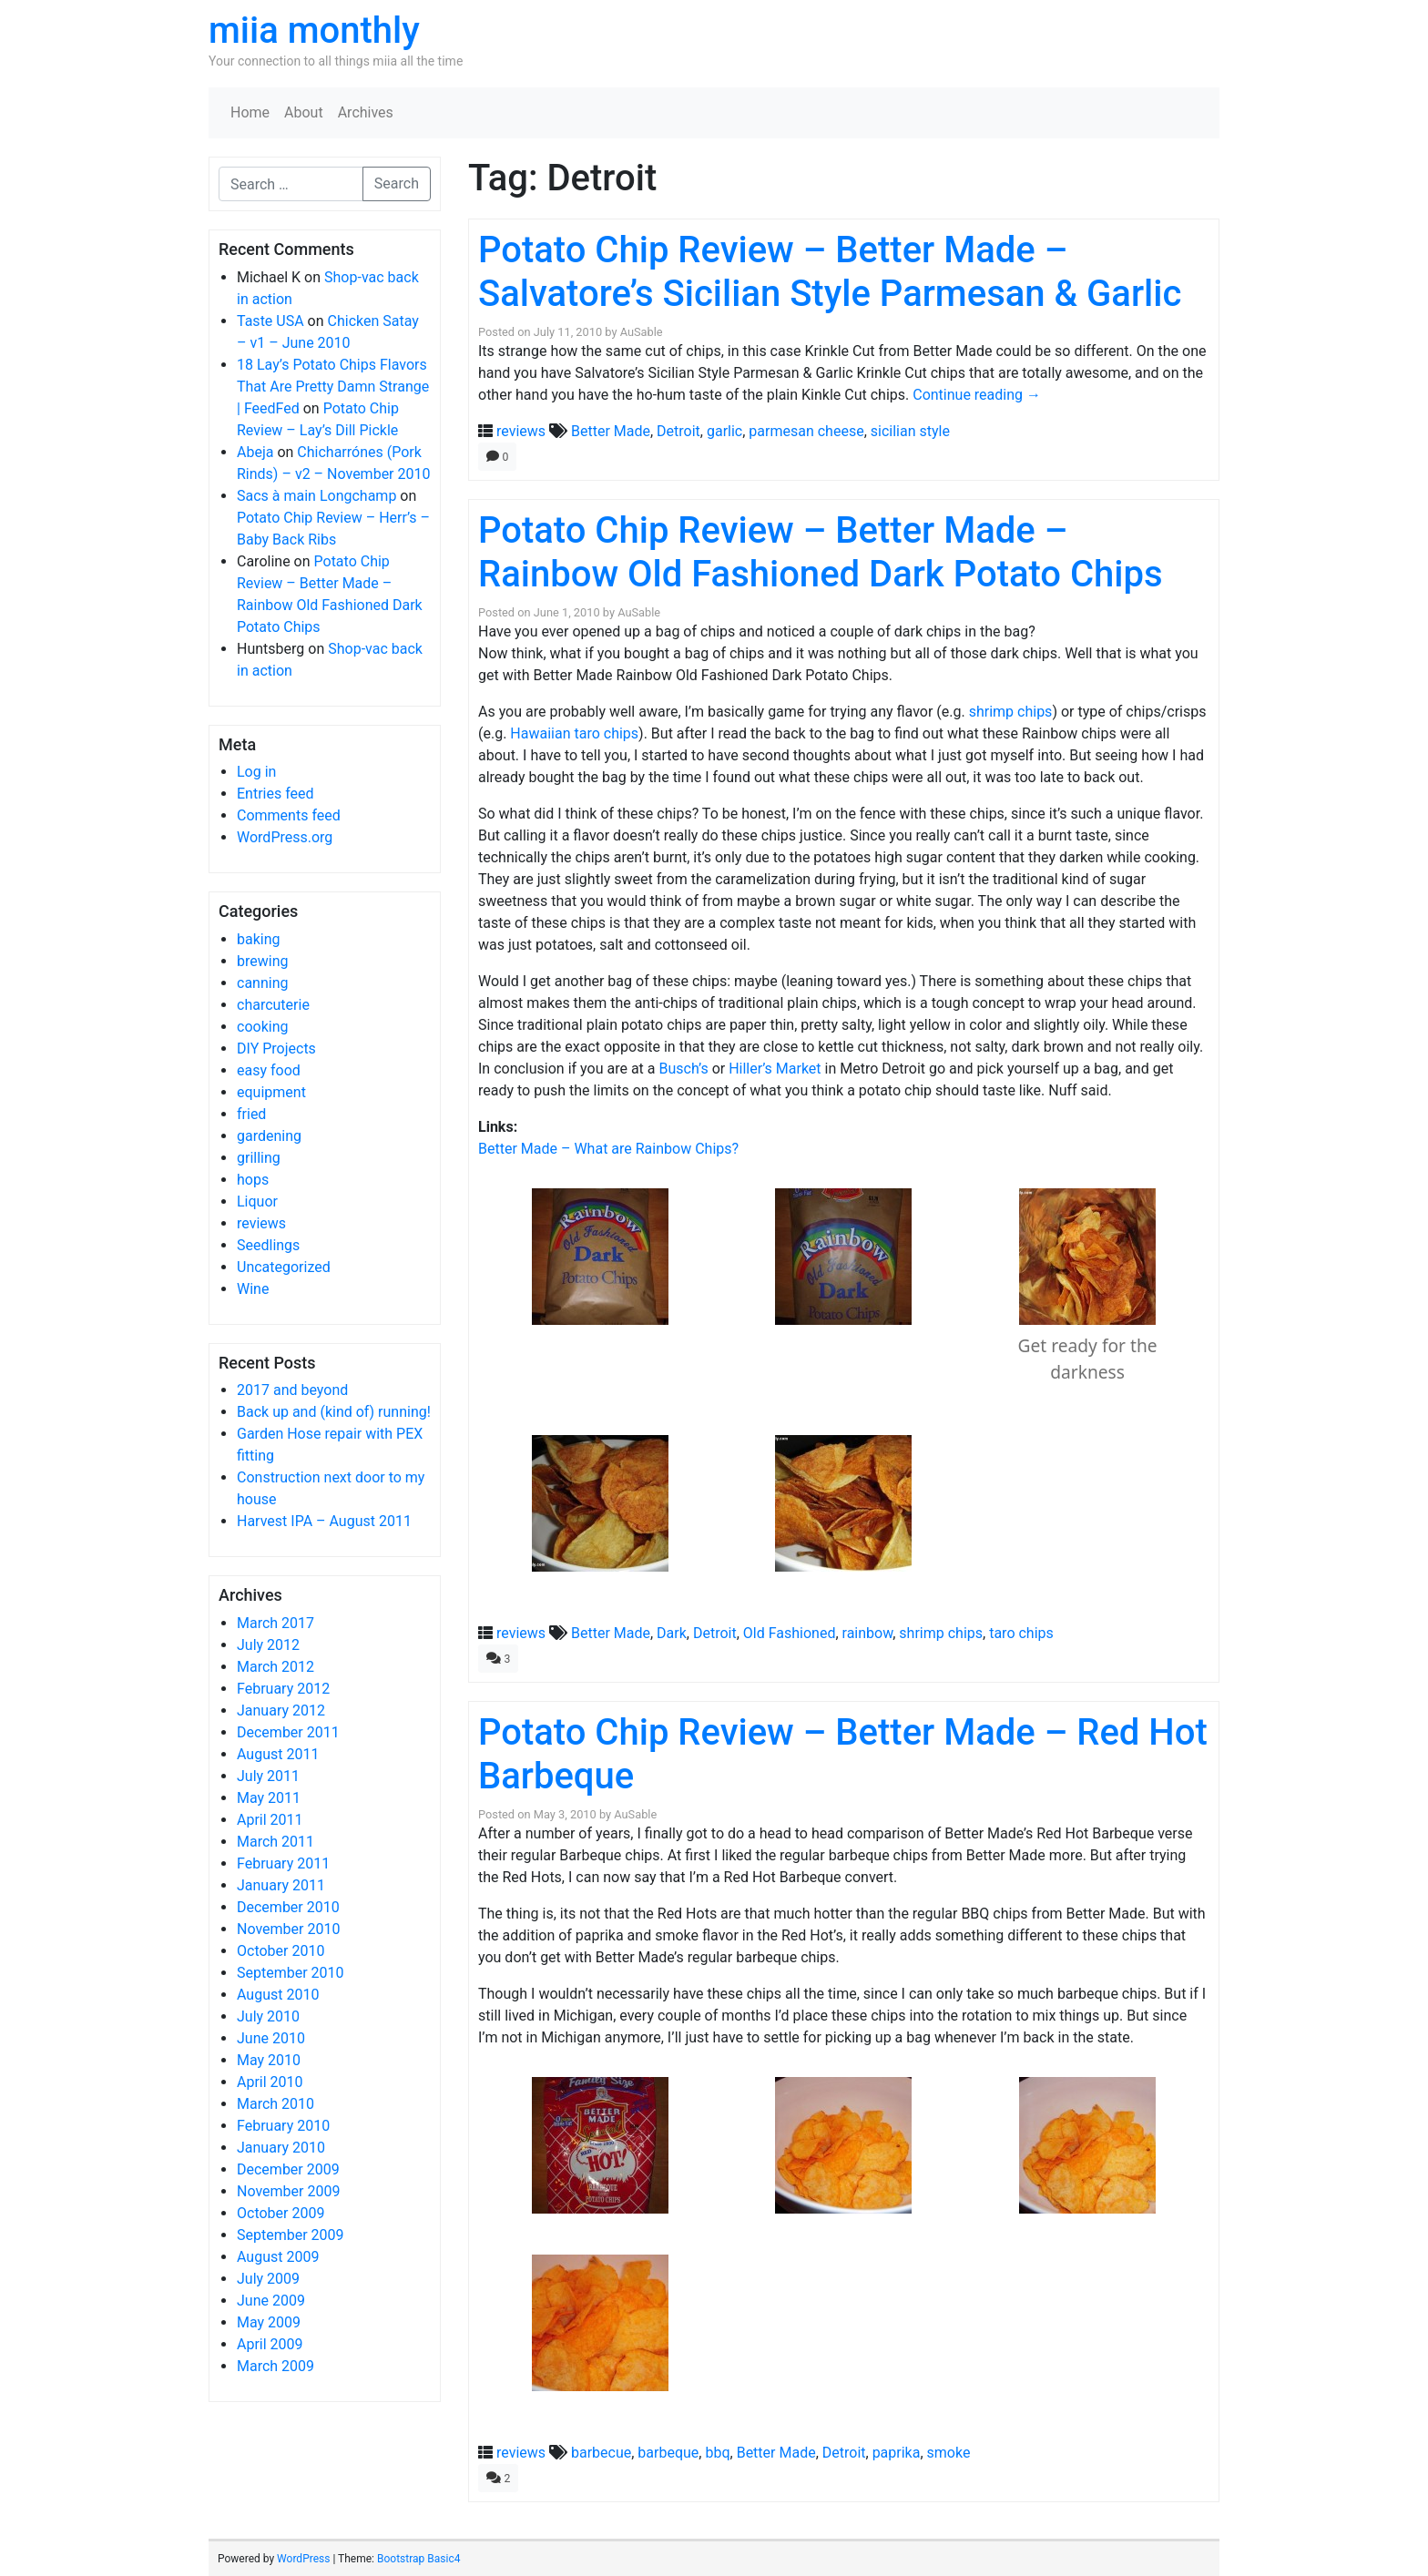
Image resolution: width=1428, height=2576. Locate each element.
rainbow (867, 1633)
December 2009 (288, 2169)
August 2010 (278, 1994)
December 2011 (288, 1732)
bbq (717, 2452)
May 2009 (269, 2322)
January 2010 (281, 2147)
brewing (262, 961)
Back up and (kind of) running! (334, 1411)
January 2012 (281, 1710)
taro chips (1021, 1633)
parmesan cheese (806, 431)
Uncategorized (284, 1267)
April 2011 (270, 1819)
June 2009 (271, 2300)
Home (250, 112)
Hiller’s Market (775, 1068)
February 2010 (283, 2125)
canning (262, 983)
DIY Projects (276, 1048)
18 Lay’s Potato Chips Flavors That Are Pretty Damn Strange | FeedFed (333, 386)
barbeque (668, 2452)
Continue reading (977, 394)
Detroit (678, 431)
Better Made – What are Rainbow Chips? (608, 1148)
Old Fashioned (789, 1633)
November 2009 (288, 2191)
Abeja (255, 452)
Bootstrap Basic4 (418, 2558)
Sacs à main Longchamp (316, 495)
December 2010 (288, 1907)
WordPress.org (284, 837)
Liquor (257, 1201)
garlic (724, 431)
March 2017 (275, 1623)
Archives (365, 112)
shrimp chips (1011, 711)
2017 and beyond (292, 1390)
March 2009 (275, 2366)
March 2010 (275, 2104)
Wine (253, 1289)
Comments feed (289, 815)
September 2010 (290, 1972)
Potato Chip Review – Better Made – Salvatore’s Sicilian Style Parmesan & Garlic (829, 272)
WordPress (303, 2558)
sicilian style (910, 431)
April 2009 (270, 2344)
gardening (269, 1136)
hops (253, 1179)
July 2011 (268, 1776)
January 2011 (281, 1885)
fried (251, 1114)
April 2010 (270, 2082)
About (303, 112)
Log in (256, 771)
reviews (261, 1223)
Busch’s (683, 1068)
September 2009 (290, 2235)
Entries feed (275, 793)
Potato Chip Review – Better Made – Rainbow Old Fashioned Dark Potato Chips (820, 552)
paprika (896, 2452)
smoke (949, 2452)
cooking (262, 1026)
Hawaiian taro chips (574, 733)
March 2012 (275, 1666)
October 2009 (280, 2213)
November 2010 (288, 1929)
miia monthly (314, 30)
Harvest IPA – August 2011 (324, 1521)
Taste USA (270, 321)
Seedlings (268, 1245)
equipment (271, 1092)
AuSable (641, 332)
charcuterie (273, 1004)
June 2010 (271, 2038)
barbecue (601, 2452)
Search (396, 183)
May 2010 (269, 2060)
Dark (672, 1633)
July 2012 (268, 1645)
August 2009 (278, 2256)
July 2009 (268, 2278)
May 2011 (269, 1798)
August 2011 (278, 1754)
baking (258, 939)
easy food (269, 1070)
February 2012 (283, 1688)
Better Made (610, 431)
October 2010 (280, 1951)
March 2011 (275, 1841)
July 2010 (268, 2016)
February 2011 (283, 1863)
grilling (258, 1157)
